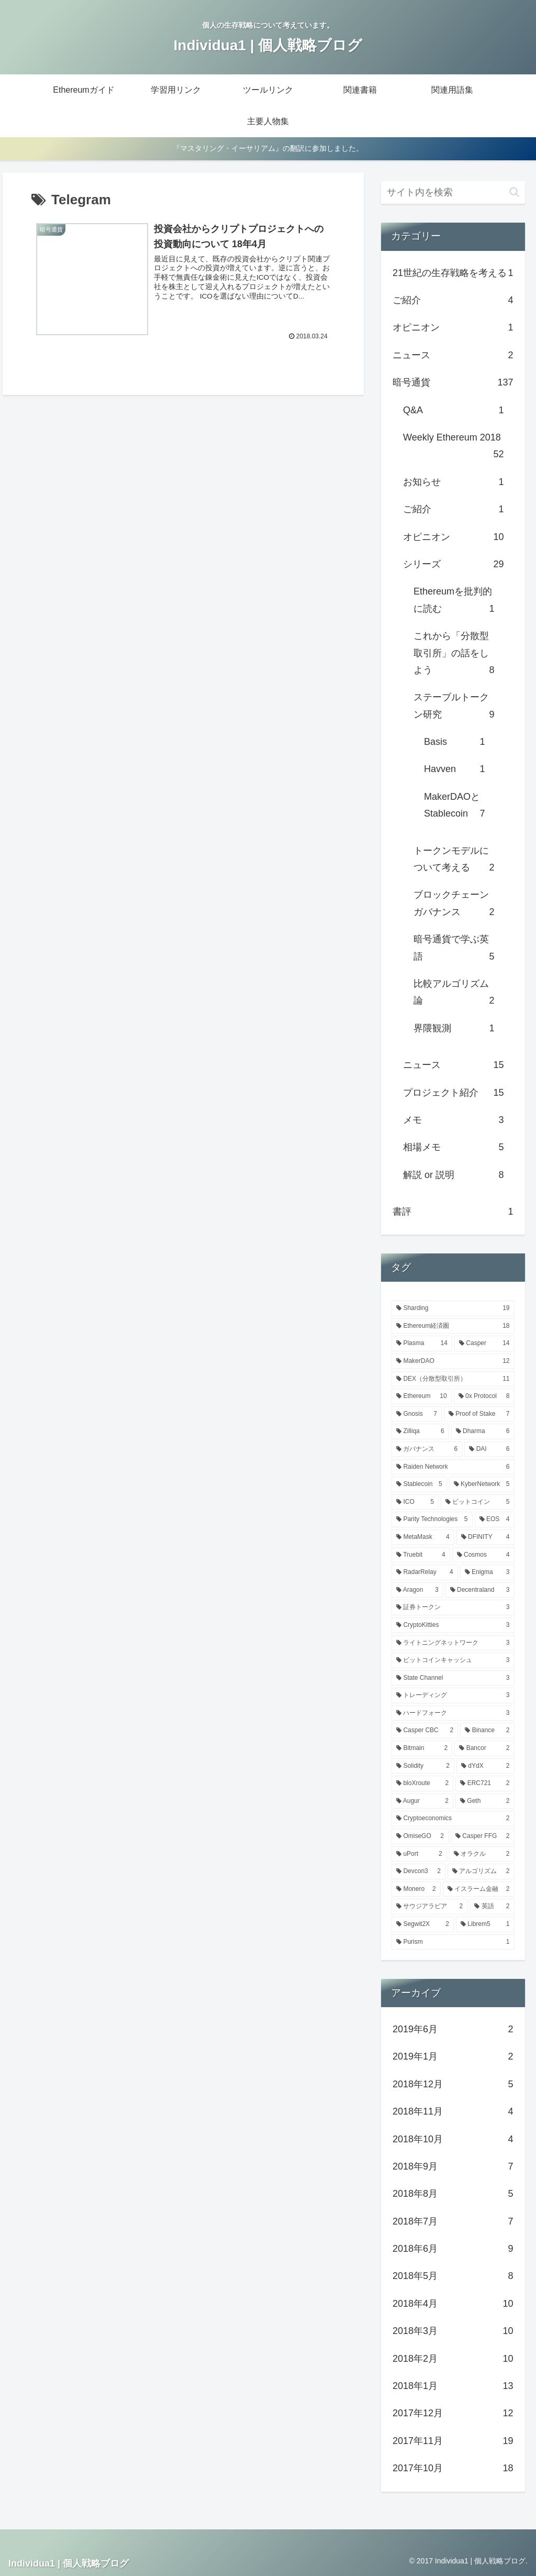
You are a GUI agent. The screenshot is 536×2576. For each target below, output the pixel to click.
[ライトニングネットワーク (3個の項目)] (453, 1643)
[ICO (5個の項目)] (415, 1502)
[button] (514, 192)
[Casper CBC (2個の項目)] (425, 1730)
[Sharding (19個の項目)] (453, 1308)
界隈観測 (454, 1028)
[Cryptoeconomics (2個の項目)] (453, 1818)
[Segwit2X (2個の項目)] (423, 1924)
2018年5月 (453, 2275)
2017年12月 (453, 2413)
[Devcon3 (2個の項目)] (418, 1871)
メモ (453, 1119)
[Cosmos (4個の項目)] (483, 1555)
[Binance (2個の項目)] (487, 1730)
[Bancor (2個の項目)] (484, 1748)
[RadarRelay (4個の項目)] (425, 1572)
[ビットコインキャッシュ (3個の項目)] (453, 1660)
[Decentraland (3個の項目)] (480, 1590)
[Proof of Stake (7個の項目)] (479, 1414)
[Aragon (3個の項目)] (417, 1590)
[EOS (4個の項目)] (495, 1519)
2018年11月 (453, 2111)
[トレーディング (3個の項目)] (453, 1695)
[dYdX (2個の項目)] (485, 1766)
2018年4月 (453, 2303)
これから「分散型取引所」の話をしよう (454, 654)
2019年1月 (453, 2056)
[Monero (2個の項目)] (416, 1889)
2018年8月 (453, 2193)
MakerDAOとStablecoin (454, 806)
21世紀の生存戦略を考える (453, 273)
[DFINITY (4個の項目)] (485, 1537)
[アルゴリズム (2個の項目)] (481, 1871)
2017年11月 (453, 2440)
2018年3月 (453, 2330)
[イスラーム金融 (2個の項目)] (479, 1889)
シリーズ (453, 564)
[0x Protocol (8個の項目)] (484, 1396)
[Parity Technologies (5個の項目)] (432, 1519)
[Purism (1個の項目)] (453, 1942)
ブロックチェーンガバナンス (454, 904)
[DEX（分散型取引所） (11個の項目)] (453, 1379)
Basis (454, 741)
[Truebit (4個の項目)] (421, 1555)
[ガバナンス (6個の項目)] (427, 1449)
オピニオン (453, 327)
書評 (453, 1211)
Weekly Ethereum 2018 (453, 447)
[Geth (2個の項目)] (485, 1801)
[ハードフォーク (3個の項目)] (453, 1713)
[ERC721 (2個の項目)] (484, 1783)
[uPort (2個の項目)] (419, 1854)
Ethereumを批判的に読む (454, 601)
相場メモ (453, 1147)
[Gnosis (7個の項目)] (417, 1414)
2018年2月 (453, 2358)
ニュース (453, 355)
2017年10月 (453, 2468)
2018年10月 (453, 2139)
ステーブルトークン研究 (454, 707)
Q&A (453, 410)
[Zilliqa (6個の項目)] (420, 1431)
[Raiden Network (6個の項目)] (453, 1467)
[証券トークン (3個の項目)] (453, 1607)
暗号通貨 (453, 382)
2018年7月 (453, 2221)
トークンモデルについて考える (454, 860)
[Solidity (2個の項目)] (423, 1766)
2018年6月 (453, 2248)
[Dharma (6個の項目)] (483, 1431)
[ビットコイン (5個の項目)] (478, 1502)
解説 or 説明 (453, 1174)
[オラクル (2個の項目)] (482, 1854)
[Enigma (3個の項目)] (487, 1572)
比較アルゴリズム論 (454, 993)
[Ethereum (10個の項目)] (422, 1396)
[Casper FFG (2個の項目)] (483, 1836)
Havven (454, 769)
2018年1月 (453, 2385)
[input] (452, 192)
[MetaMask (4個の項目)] (423, 1537)
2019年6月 (453, 2029)
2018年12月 (453, 2084)
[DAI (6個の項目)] (489, 1449)
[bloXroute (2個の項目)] (422, 1783)
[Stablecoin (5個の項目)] (419, 1484)
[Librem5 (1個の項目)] (485, 1924)
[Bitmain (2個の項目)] (422, 1748)
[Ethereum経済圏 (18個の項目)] (453, 1326)
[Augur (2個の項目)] (422, 1801)
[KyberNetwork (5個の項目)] (482, 1484)
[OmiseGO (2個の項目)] (420, 1836)
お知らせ (453, 482)
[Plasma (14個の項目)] (422, 1343)
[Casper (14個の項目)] (484, 1343)
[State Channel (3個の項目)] (453, 1678)
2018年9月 (453, 2166)
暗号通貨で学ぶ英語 (454, 949)
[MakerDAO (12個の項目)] (453, 1361)
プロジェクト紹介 (453, 1092)
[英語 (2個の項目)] (492, 1906)
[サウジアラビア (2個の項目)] (429, 1906)
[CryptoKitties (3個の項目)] (453, 1625)
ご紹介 (453, 300)
